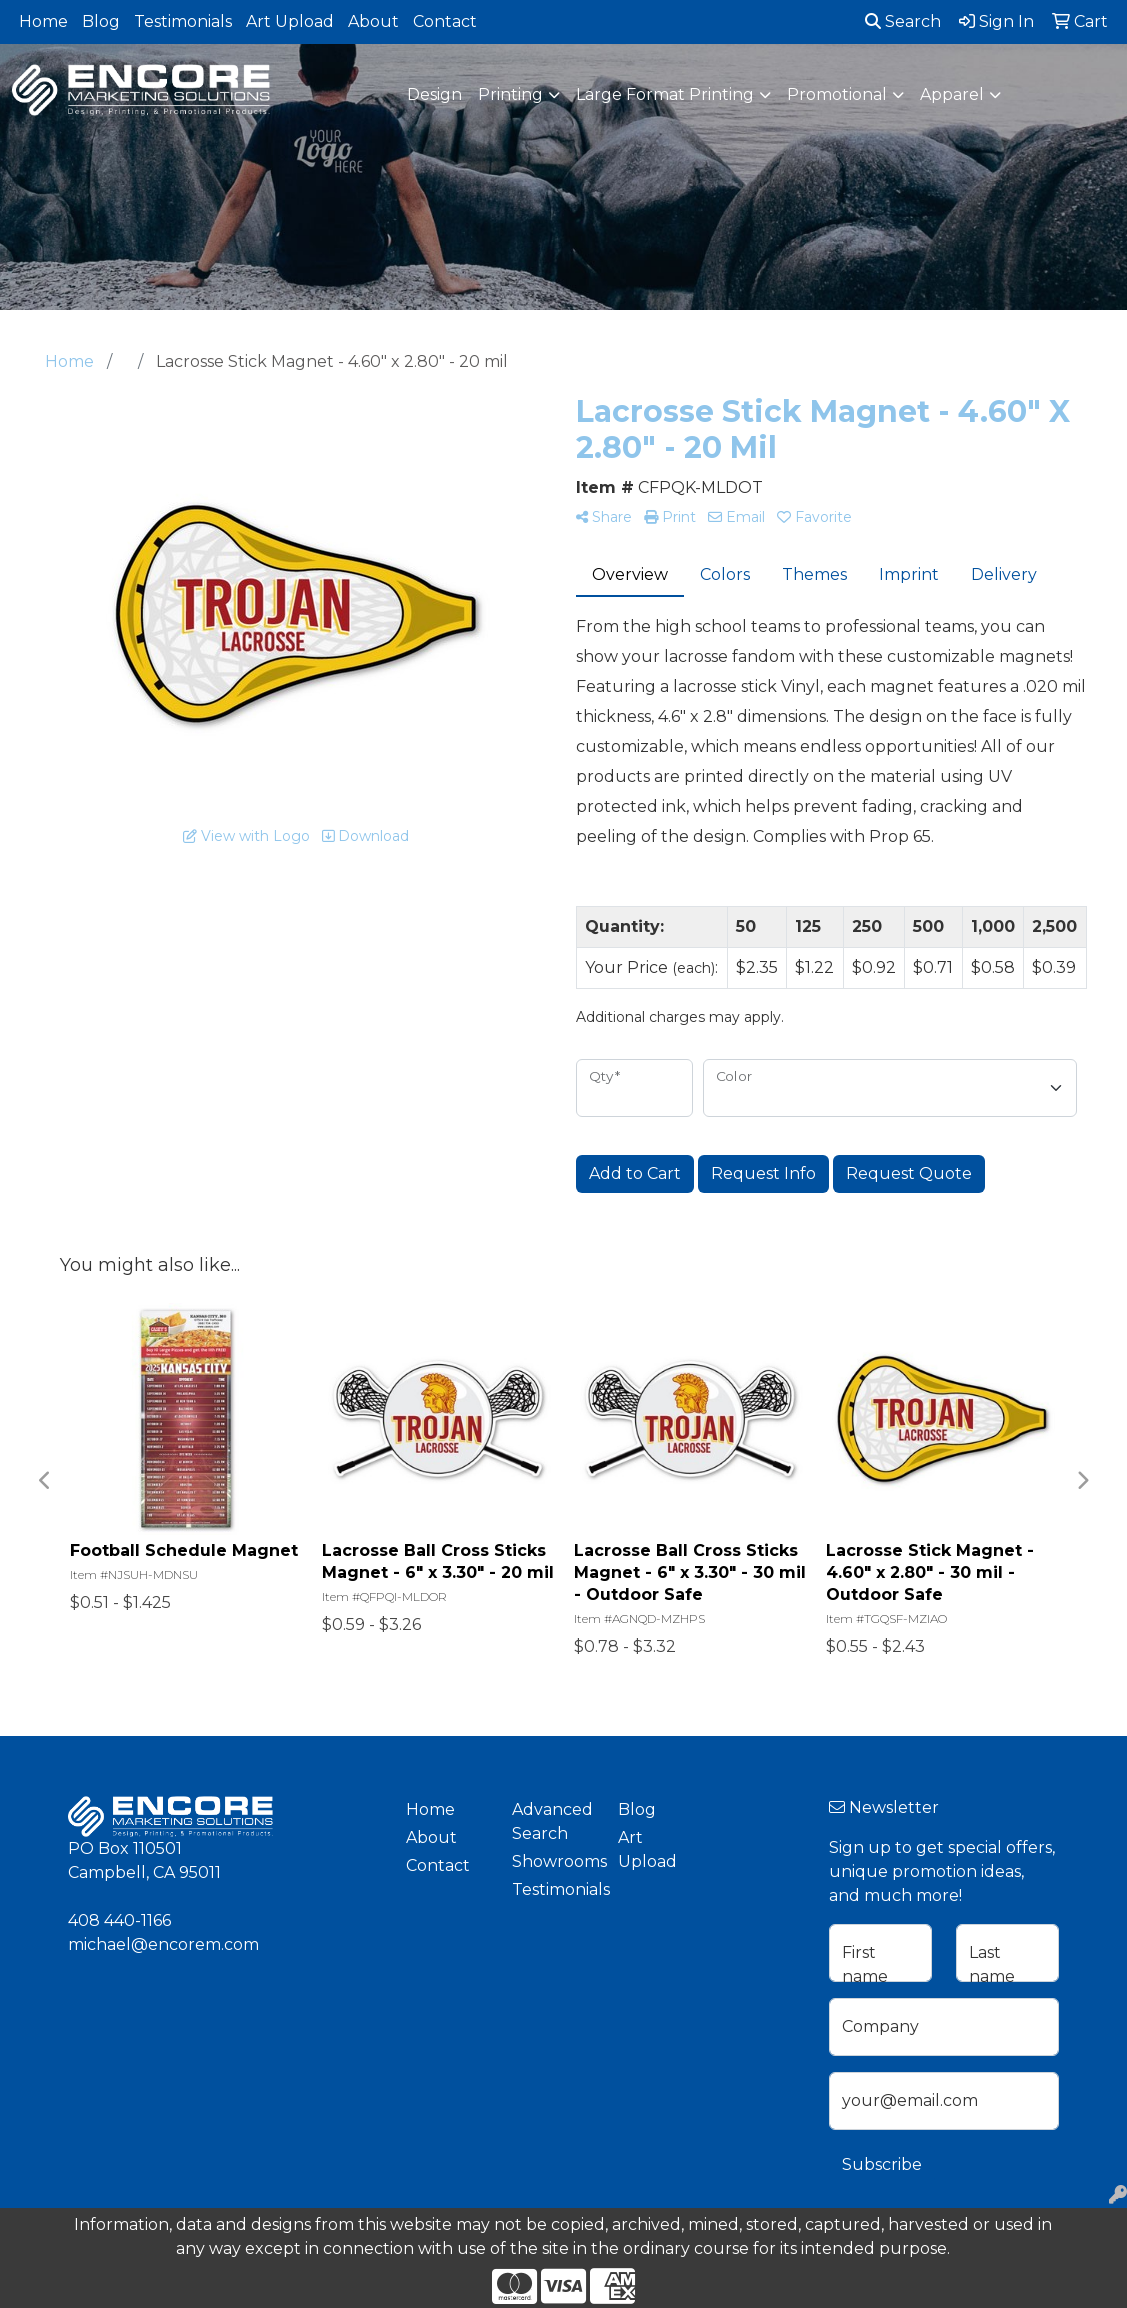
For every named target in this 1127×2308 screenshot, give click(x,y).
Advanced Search (552, 1821)
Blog (101, 21)
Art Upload (290, 21)
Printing (510, 94)
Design (434, 94)
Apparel (952, 94)
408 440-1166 (119, 1920)
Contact (445, 21)
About (373, 21)
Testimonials (183, 21)
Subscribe (882, 2164)
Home (43, 21)
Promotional (837, 94)
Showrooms (553, 1861)
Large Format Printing (665, 94)
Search (903, 21)
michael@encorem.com (163, 1944)
